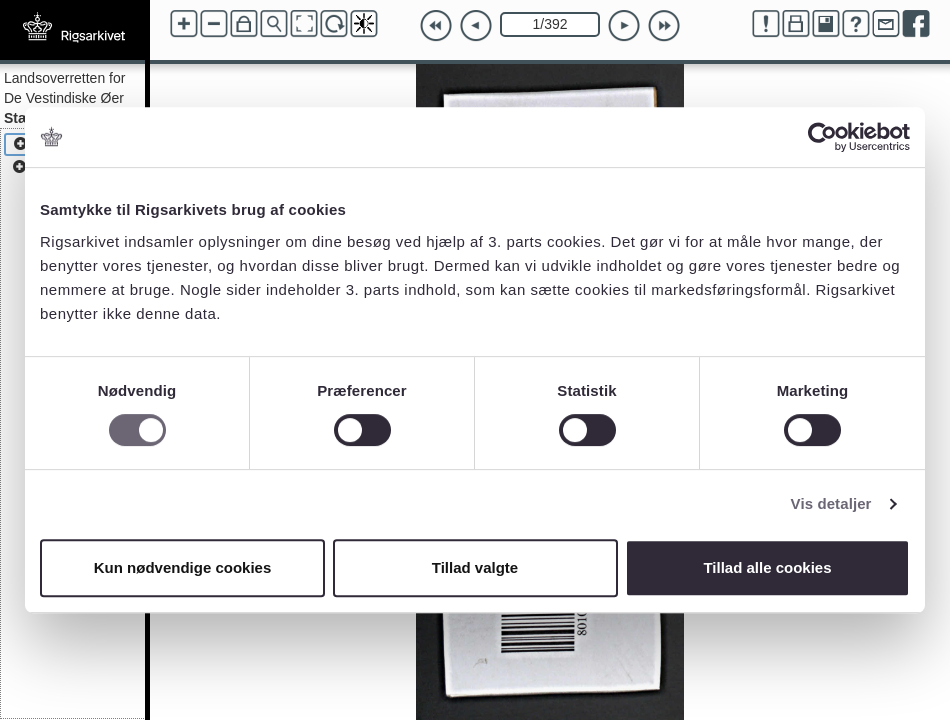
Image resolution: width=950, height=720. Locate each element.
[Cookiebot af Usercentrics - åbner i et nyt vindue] (822, 137)
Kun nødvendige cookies (183, 567)
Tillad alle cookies (767, 567)
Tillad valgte (475, 567)
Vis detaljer (831, 503)
